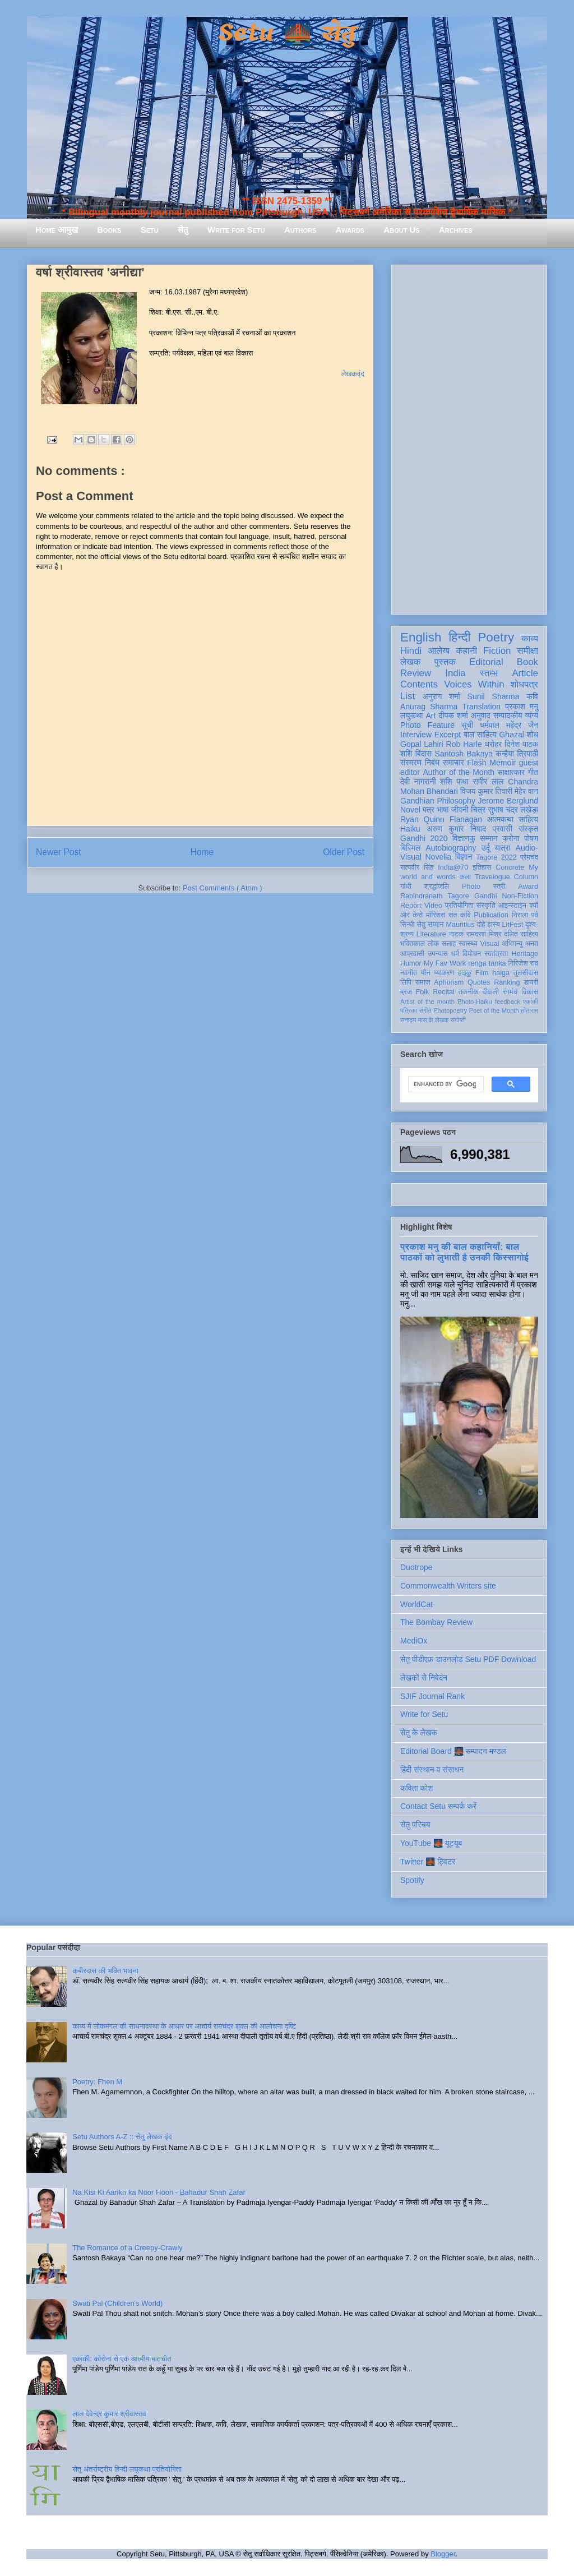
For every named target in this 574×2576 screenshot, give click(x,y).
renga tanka (487, 963)
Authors (300, 229)
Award (528, 886)
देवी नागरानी (418, 781)
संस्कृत (529, 828)
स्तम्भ (489, 673)
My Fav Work (445, 963)
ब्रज (406, 992)
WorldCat (416, 1604)
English (420, 637)
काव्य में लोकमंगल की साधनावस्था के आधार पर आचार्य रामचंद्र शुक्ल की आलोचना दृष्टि (184, 2026)
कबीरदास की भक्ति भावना (105, 1970)
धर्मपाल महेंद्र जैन (509, 725)
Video (433, 906)
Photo (471, 886)
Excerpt (447, 734)
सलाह (449, 944)
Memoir (502, 762)
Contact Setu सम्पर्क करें (438, 1806)
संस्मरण (411, 762)
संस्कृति (486, 906)
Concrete (510, 867)
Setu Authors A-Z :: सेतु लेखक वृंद (122, 2136)
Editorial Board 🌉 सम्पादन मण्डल (453, 1751)
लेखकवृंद (352, 374)
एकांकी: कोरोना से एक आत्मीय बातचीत (121, 2359)
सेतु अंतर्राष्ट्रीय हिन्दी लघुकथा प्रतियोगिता (127, 2469)
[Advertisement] (469, 437)
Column (526, 877)
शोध (533, 734)
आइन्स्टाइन (512, 906)
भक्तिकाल (412, 944)
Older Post (343, 852)
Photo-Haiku (474, 1001)
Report (411, 906)
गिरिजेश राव (523, 963)
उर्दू (486, 847)
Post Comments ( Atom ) (222, 888)
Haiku (410, 828)
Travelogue (492, 877)
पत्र (428, 809)
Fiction (497, 650)
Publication (491, 915)
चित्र (478, 809)
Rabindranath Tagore (434, 896)
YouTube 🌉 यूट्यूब (431, 1843)
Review (415, 673)
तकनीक (469, 992)
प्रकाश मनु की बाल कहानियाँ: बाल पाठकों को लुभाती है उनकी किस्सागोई (464, 1251)
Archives (456, 229)
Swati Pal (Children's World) (117, 2303)
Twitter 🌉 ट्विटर (427, 1861)
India (455, 673)
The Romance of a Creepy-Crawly (127, 2247)
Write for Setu (236, 229)
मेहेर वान (526, 791)
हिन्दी (459, 637)
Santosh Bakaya (464, 753)
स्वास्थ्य (468, 944)
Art (431, 715)
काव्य (529, 638)
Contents (419, 684)
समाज (422, 982)
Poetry (496, 637)
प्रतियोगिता (459, 906)
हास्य (494, 925)
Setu (150, 229)
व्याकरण (444, 973)
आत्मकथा (500, 819)
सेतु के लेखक (418, 1732)
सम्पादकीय (507, 715)
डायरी (531, 982)
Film (482, 973)
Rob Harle (464, 744)
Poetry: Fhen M (97, 2082)
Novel (410, 809)
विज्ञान (464, 856)
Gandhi (485, 896)
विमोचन (471, 954)
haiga (501, 973)
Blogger (442, 2554)
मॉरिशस (435, 915)
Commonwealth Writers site (448, 1585)
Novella (438, 856)
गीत (533, 772)
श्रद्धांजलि (436, 886)
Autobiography (450, 847)
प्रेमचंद (529, 857)
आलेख (439, 650)
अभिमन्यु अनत (520, 944)
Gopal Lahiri (421, 744)
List (407, 696)
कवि (532, 696)
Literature (431, 934)
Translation (481, 706)
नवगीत (408, 973)
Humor (411, 963)
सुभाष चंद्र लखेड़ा (513, 809)
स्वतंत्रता (496, 954)
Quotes (478, 982)
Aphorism (449, 982)
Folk (422, 992)
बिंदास (423, 753)
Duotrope (416, 1567)
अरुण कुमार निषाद (456, 828)
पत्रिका (408, 1010)
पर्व (534, 915)
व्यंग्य (531, 715)
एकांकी (530, 1001)
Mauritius (460, 925)
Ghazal (511, 734)
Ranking (507, 982)
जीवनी (460, 809)
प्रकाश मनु (521, 706)
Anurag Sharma (428, 706)
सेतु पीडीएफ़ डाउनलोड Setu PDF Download (468, 1659)
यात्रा (503, 847)
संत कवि (459, 915)
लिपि (405, 982)
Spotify (412, 1880)
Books (109, 229)
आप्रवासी (412, 954)
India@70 (453, 867)
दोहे (480, 925)
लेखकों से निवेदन (423, 1677)
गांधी (405, 886)
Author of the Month (458, 772)
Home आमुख (56, 229)
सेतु (183, 229)
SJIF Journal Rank (432, 1696)
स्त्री (499, 886)
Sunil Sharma (493, 696)
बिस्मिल (410, 847)
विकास (529, 992)
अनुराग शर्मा (441, 696)
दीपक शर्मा (453, 715)
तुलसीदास (525, 973)
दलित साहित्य (521, 934)
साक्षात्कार (511, 772)
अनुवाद (480, 715)
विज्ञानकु (463, 838)
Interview (416, 734)
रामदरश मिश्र (484, 934)
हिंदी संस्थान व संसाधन (432, 1769)
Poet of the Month (494, 1010)
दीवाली (491, 992)
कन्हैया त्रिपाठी (517, 753)
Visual (489, 944)
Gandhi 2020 (423, 838)
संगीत (425, 1010)
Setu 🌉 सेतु (286, 33)
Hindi (411, 650)
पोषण (531, 838)
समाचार (453, 762)
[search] (445, 1084)
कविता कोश (416, 1788)
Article (525, 673)
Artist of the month (427, 1001)
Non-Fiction (520, 896)
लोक (433, 944)
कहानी (466, 650)
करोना (511, 838)
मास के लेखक (433, 1020)
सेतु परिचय (415, 1824)
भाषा (442, 809)
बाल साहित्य (480, 734)
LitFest (513, 925)
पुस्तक (445, 662)
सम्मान (489, 838)
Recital (444, 992)
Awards (349, 229)
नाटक (456, 934)
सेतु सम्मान (430, 925)
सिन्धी (407, 925)
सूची (467, 725)
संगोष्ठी (458, 1020)
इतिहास (482, 867)
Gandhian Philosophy (437, 800)
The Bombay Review (436, 1622)
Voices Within (474, 684)
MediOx (413, 1640)
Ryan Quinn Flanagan (441, 819)
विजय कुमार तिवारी (486, 791)
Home (202, 852)
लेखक (410, 662)
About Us (401, 229)
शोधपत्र (524, 684)
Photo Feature (427, 725)
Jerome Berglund (508, 800)
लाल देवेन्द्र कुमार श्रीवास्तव (109, 2413)
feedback (507, 1001)
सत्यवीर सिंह (416, 867)
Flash (476, 762)
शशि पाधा (454, 781)
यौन (425, 973)
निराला (520, 915)
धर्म (455, 954)
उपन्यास (438, 954)
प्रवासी (502, 828)
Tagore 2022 (496, 857)
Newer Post (58, 852)
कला (465, 877)
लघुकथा (411, 715)
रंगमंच (510, 992)
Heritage (524, 954)
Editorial (486, 662)
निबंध (432, 762)
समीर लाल (488, 781)
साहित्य (528, 819)
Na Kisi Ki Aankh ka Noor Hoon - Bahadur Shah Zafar (159, 2192)
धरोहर (493, 744)
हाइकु (464, 973)
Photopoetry (450, 1010)
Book (527, 662)
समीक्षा (527, 650)
